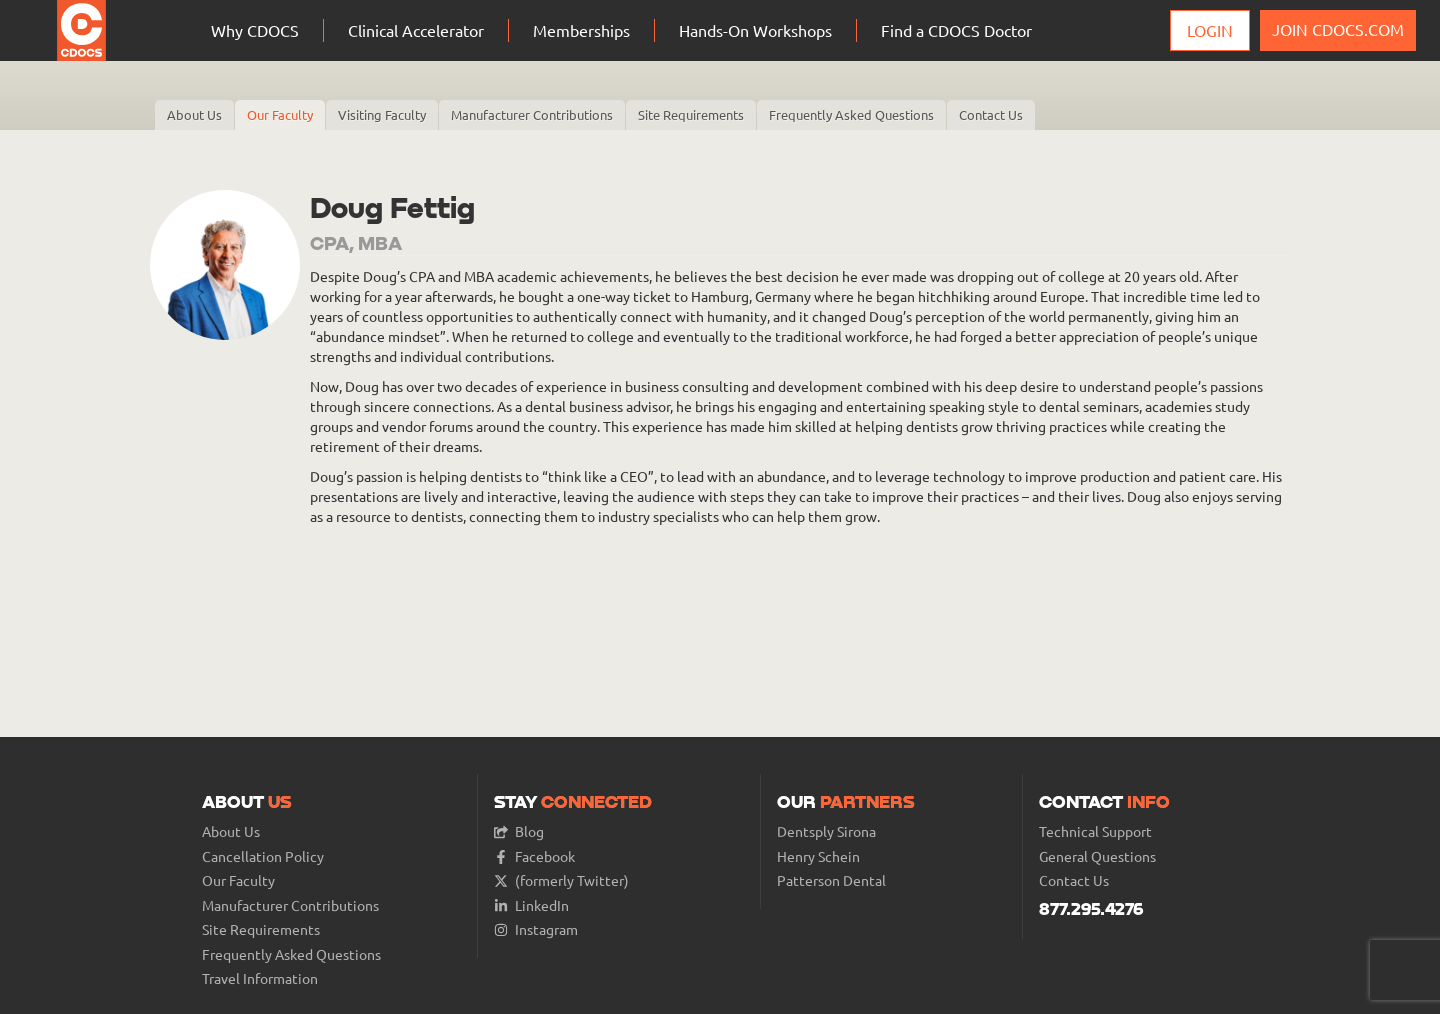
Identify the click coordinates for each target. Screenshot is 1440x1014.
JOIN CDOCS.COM (1338, 29)
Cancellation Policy (263, 856)
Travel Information (260, 978)
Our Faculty (280, 114)
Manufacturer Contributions (532, 114)
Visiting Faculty (382, 114)
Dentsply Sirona (826, 831)
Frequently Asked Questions (851, 114)
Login (1210, 30)
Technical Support (1095, 831)
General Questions (1097, 856)
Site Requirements (691, 114)
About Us (194, 114)
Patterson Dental (831, 880)
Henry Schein (818, 856)
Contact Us (991, 114)
